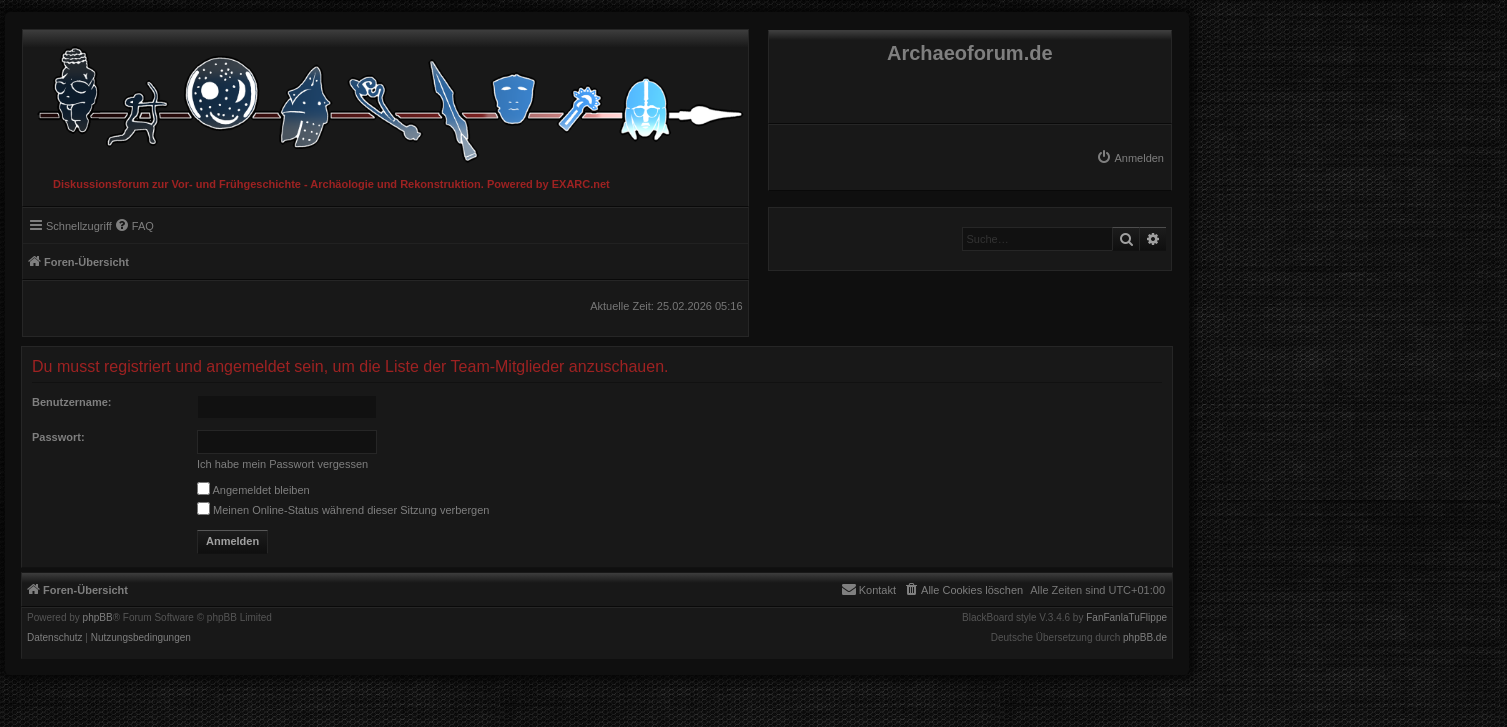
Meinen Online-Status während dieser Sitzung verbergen (343, 510)
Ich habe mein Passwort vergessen (282, 464)
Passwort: (58, 437)
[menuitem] (1130, 158)
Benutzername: (71, 402)
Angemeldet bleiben (253, 490)
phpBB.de (1145, 638)
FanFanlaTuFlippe (1126, 618)
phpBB (98, 618)
